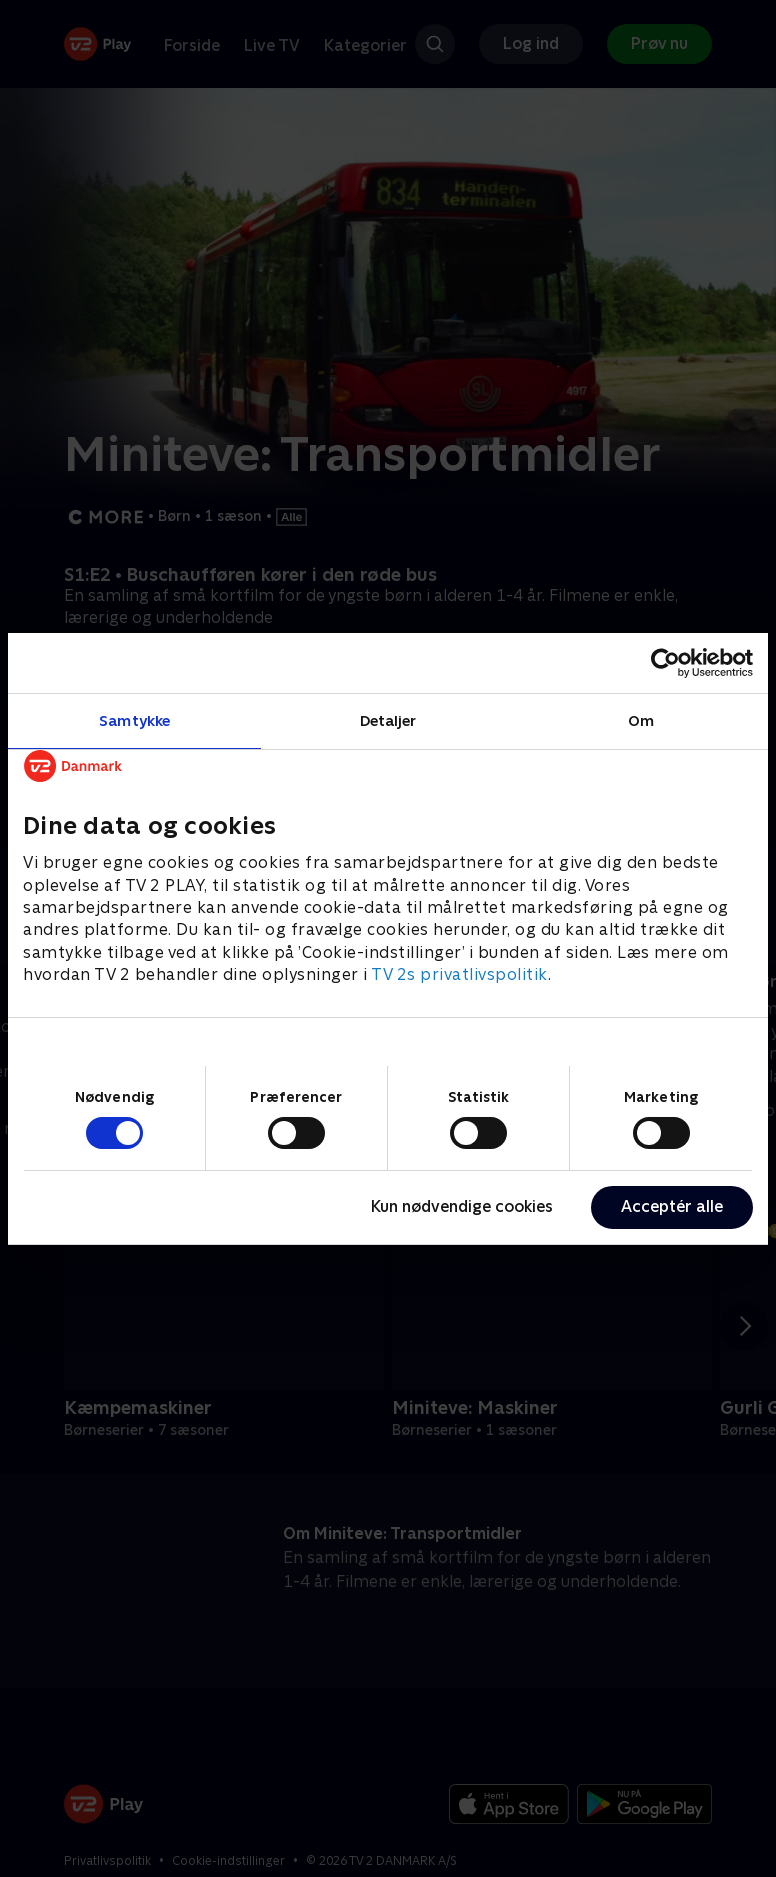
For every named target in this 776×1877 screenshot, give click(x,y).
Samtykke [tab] (134, 719)
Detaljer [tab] (388, 719)
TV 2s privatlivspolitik (459, 974)
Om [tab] (641, 719)
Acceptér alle (672, 1206)
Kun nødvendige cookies (462, 1206)
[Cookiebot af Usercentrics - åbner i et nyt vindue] (665, 662)
